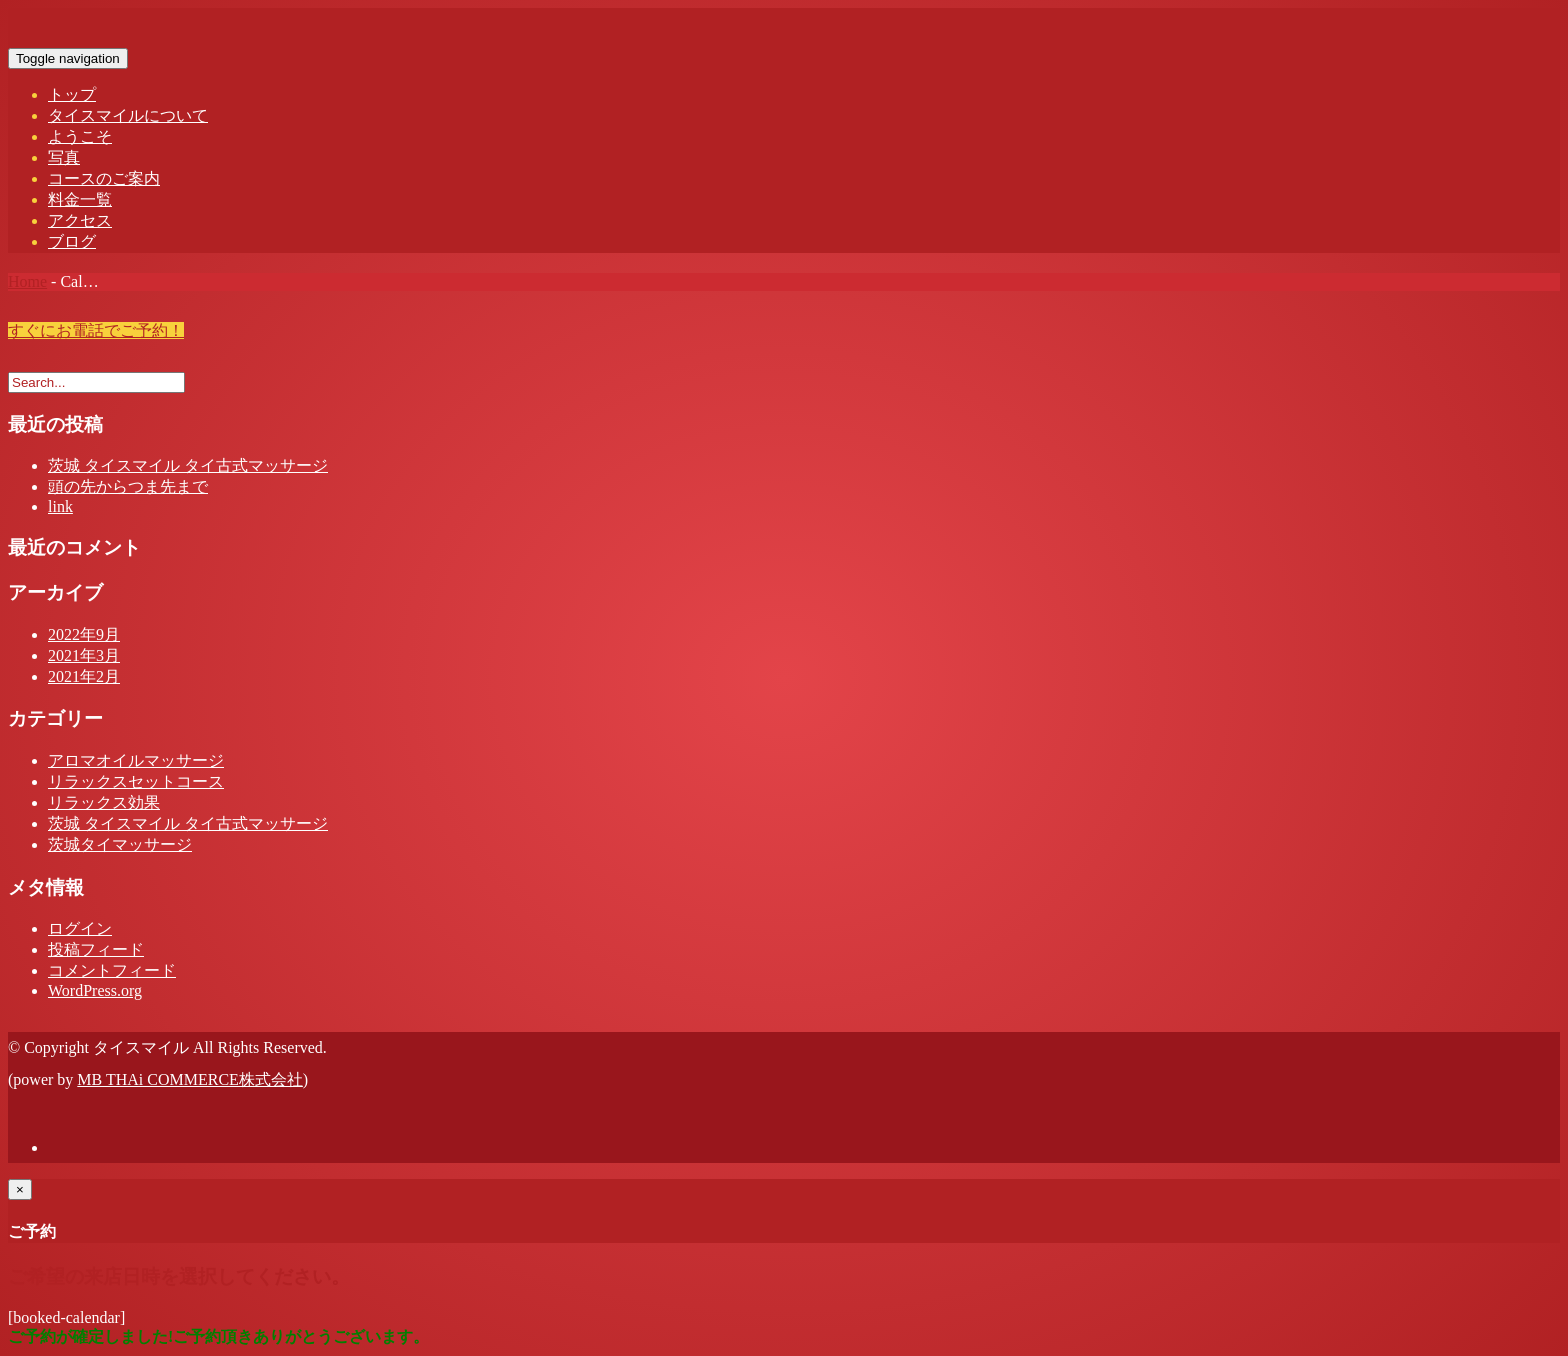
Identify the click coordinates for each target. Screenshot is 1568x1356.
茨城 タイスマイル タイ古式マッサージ (188, 465)
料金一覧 (80, 199)
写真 (64, 157)
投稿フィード (96, 949)
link (60, 506)
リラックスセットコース (136, 781)
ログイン (80, 928)
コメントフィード (112, 970)
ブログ (72, 241)
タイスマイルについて (128, 115)
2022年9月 (84, 634)
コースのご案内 (104, 178)
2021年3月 (84, 655)
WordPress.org (95, 990)
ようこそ (80, 136)
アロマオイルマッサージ (136, 760)
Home (27, 281)
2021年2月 (84, 676)
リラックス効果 (104, 802)
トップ (72, 94)
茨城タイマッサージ (120, 844)
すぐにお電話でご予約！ (96, 330)
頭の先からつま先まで (128, 486)
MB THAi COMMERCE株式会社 (190, 1079)
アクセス (80, 220)
